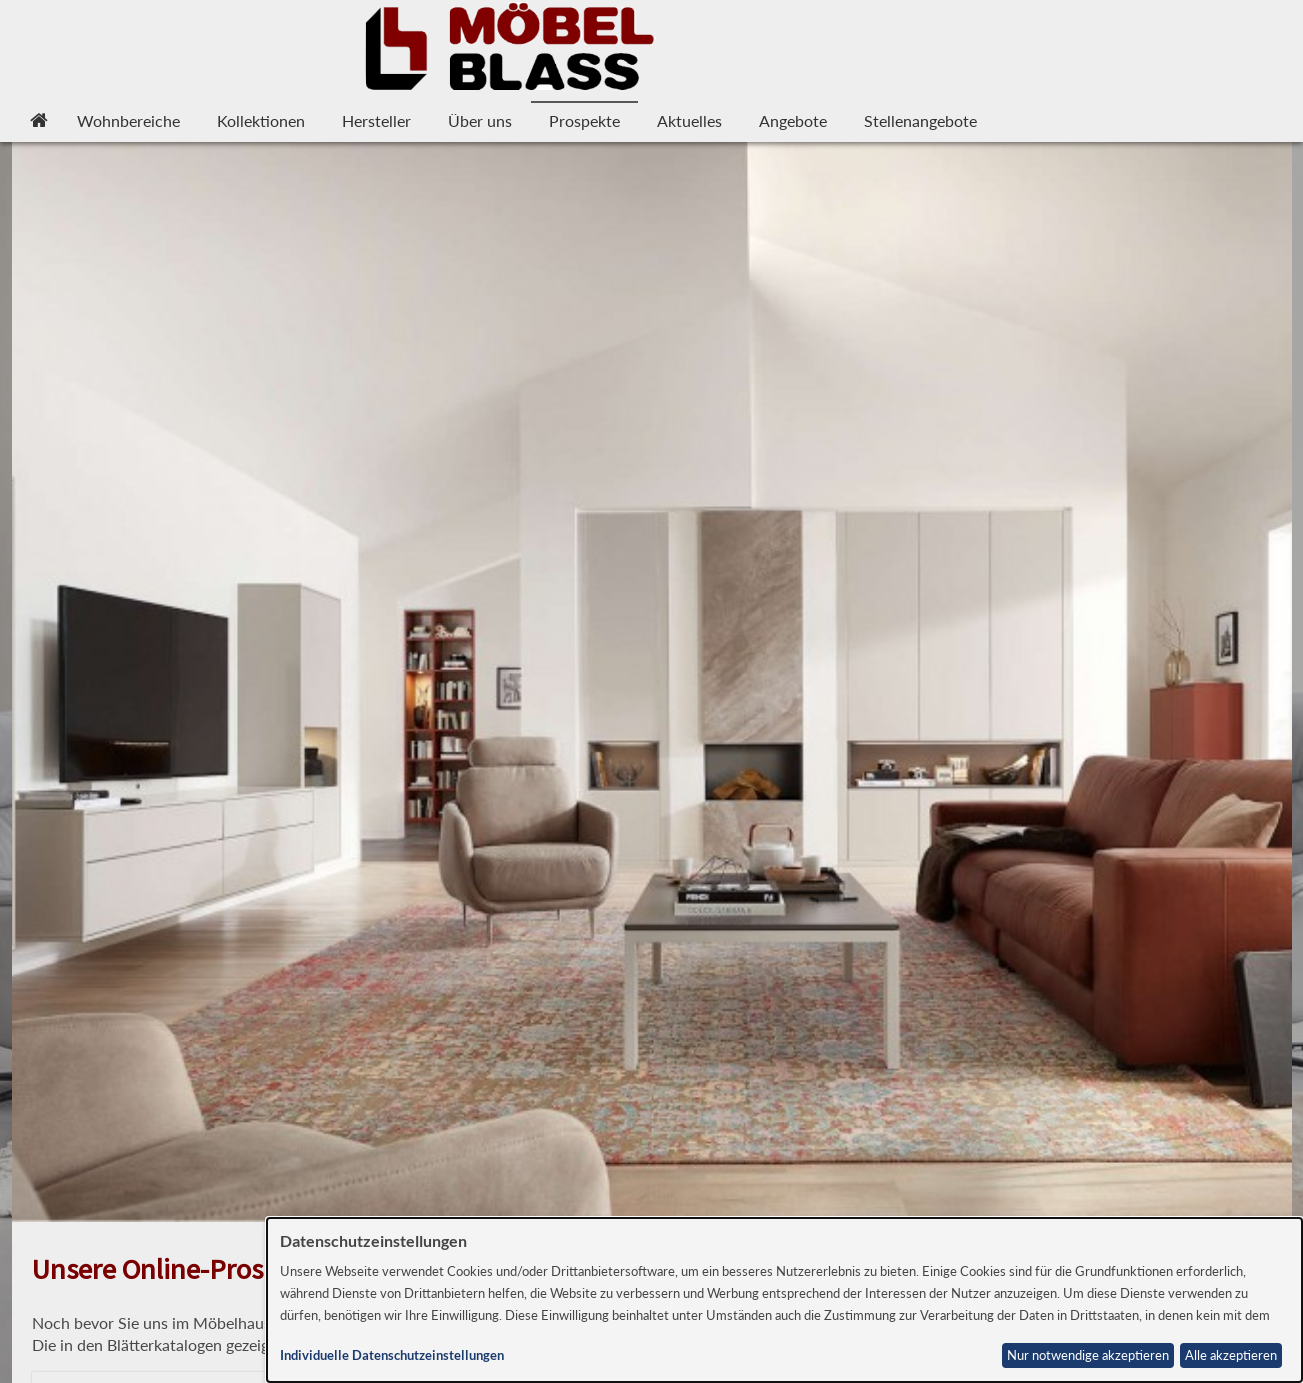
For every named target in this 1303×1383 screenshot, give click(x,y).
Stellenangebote (920, 120)
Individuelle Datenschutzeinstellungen (392, 1355)
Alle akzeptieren (1231, 1355)
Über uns (480, 120)
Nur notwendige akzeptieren (1088, 1355)
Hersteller (376, 120)
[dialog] (784, 1300)
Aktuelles (689, 120)
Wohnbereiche (128, 120)
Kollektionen (261, 120)
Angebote (793, 120)
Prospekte (584, 120)
